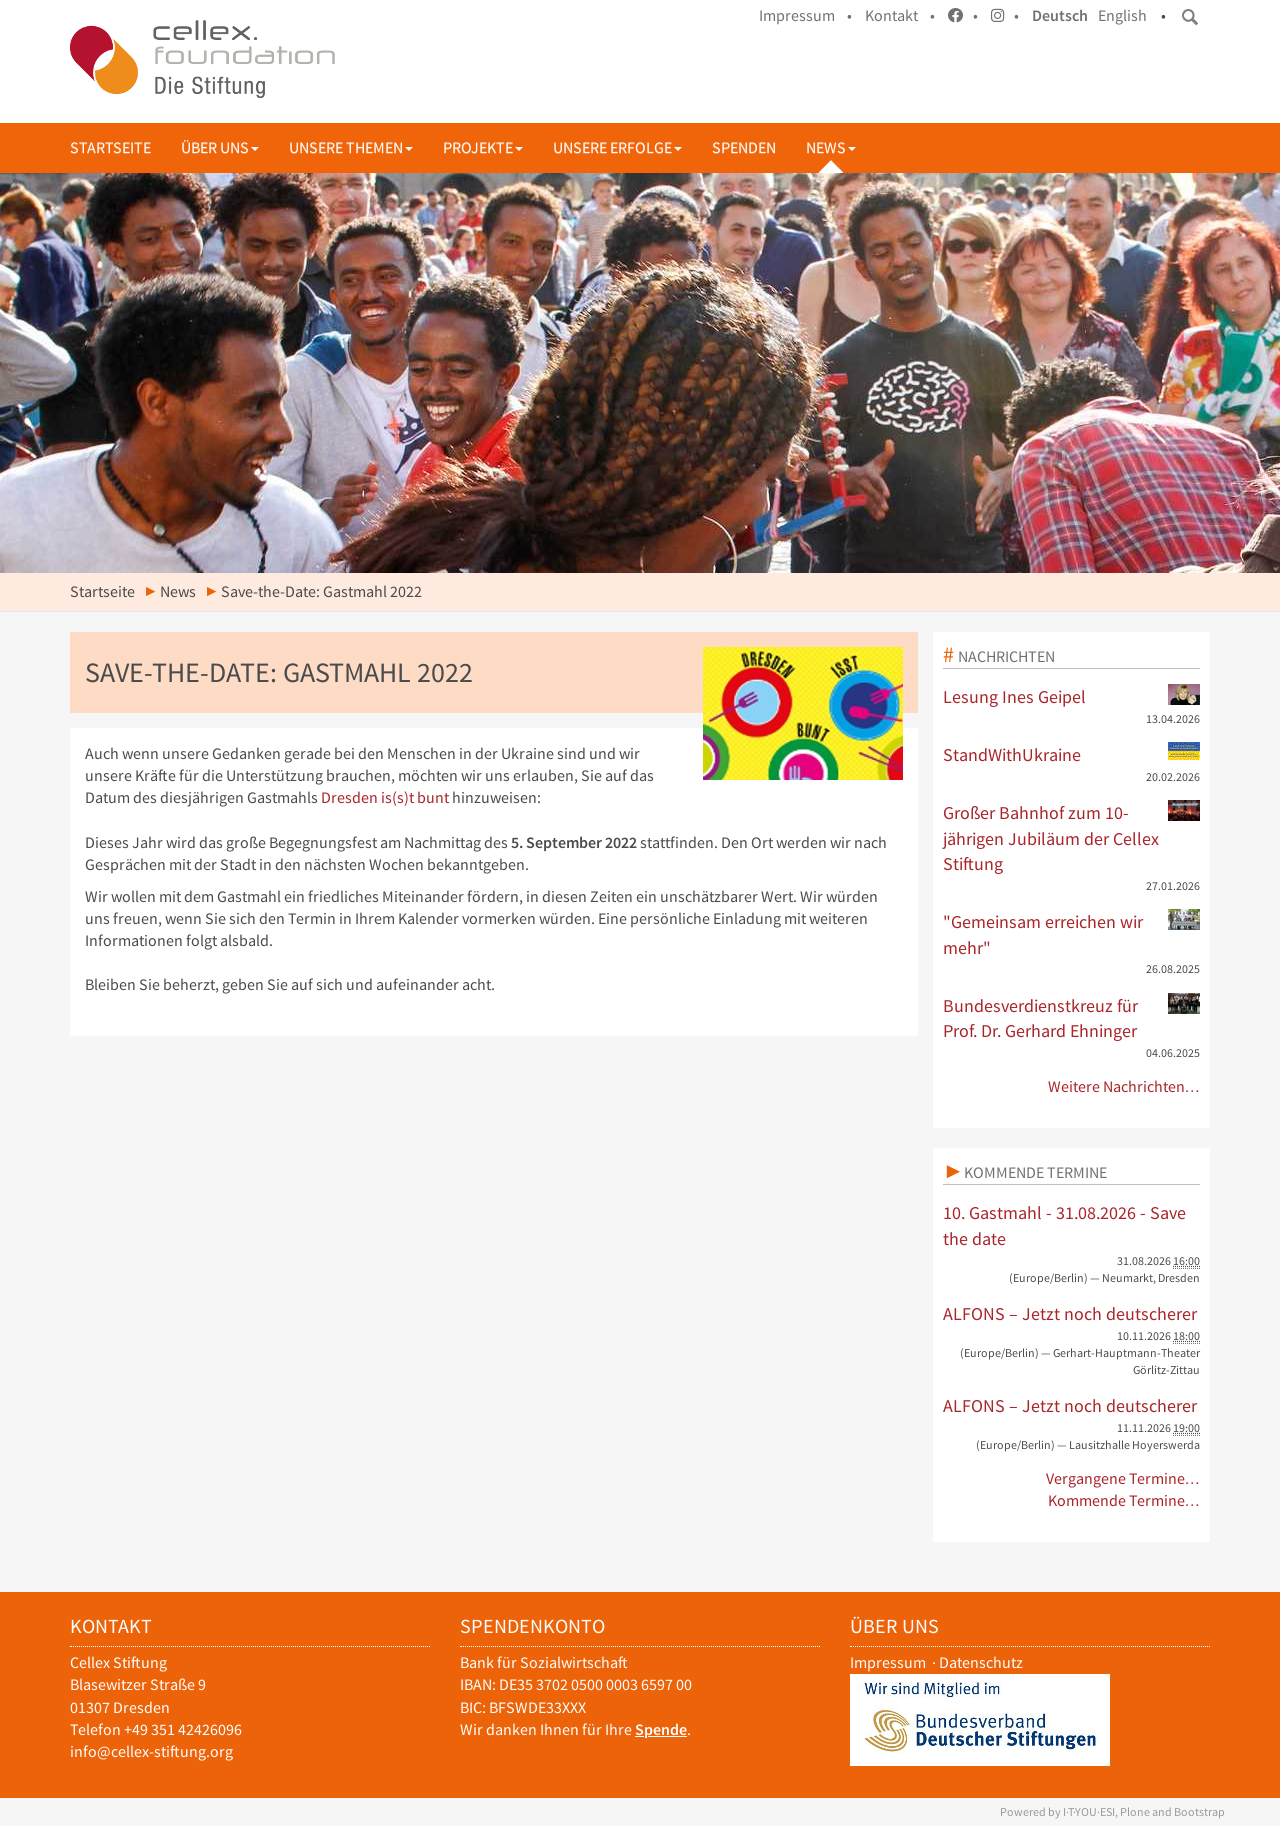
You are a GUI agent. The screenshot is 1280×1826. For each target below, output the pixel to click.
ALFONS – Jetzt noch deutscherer (1070, 1313)
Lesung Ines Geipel (1072, 696)
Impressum (888, 1662)
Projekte (483, 147)
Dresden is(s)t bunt (385, 797)
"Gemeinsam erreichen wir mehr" (1072, 934)
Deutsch (1060, 15)
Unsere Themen (351, 147)
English (1122, 15)
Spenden (744, 147)
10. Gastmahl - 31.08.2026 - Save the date (1064, 1225)
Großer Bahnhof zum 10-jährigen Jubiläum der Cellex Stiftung (1072, 837)
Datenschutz (981, 1662)
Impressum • (805, 15)
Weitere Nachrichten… (1124, 1086)
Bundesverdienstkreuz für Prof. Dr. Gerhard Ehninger (1072, 1018)
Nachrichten (1006, 656)
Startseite (110, 147)
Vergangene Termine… (1123, 1478)
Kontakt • (900, 15)
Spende (661, 1729)
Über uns (220, 147)
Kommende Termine (1035, 1172)
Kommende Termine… (1124, 1500)
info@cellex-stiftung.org (151, 1751)
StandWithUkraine (1072, 754)
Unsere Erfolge (617, 147)
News (831, 147)
